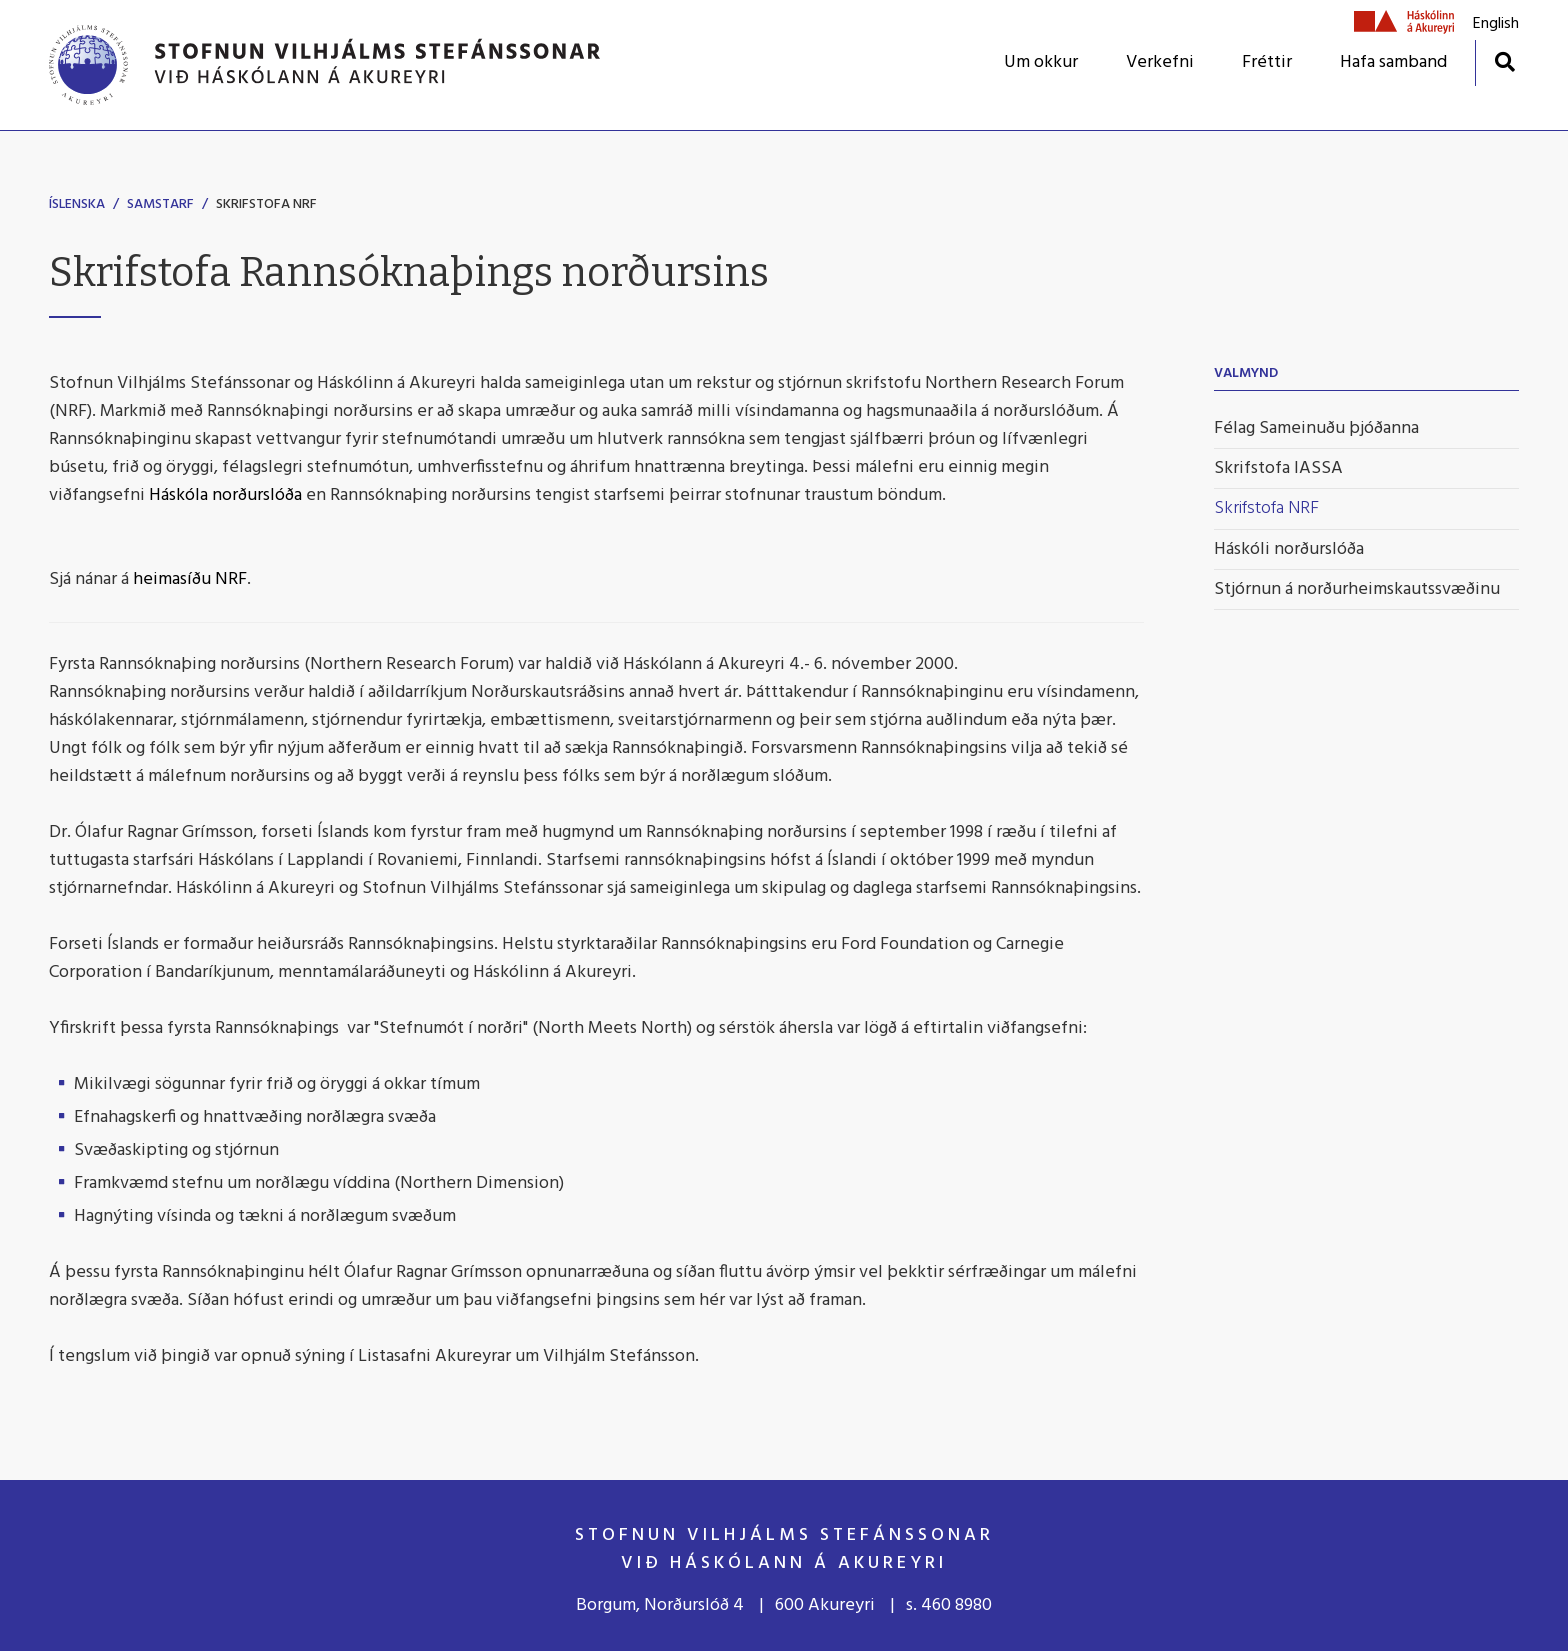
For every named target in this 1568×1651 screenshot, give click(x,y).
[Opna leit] (1504, 61)
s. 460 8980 (949, 1605)
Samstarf (160, 204)
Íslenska (77, 204)
